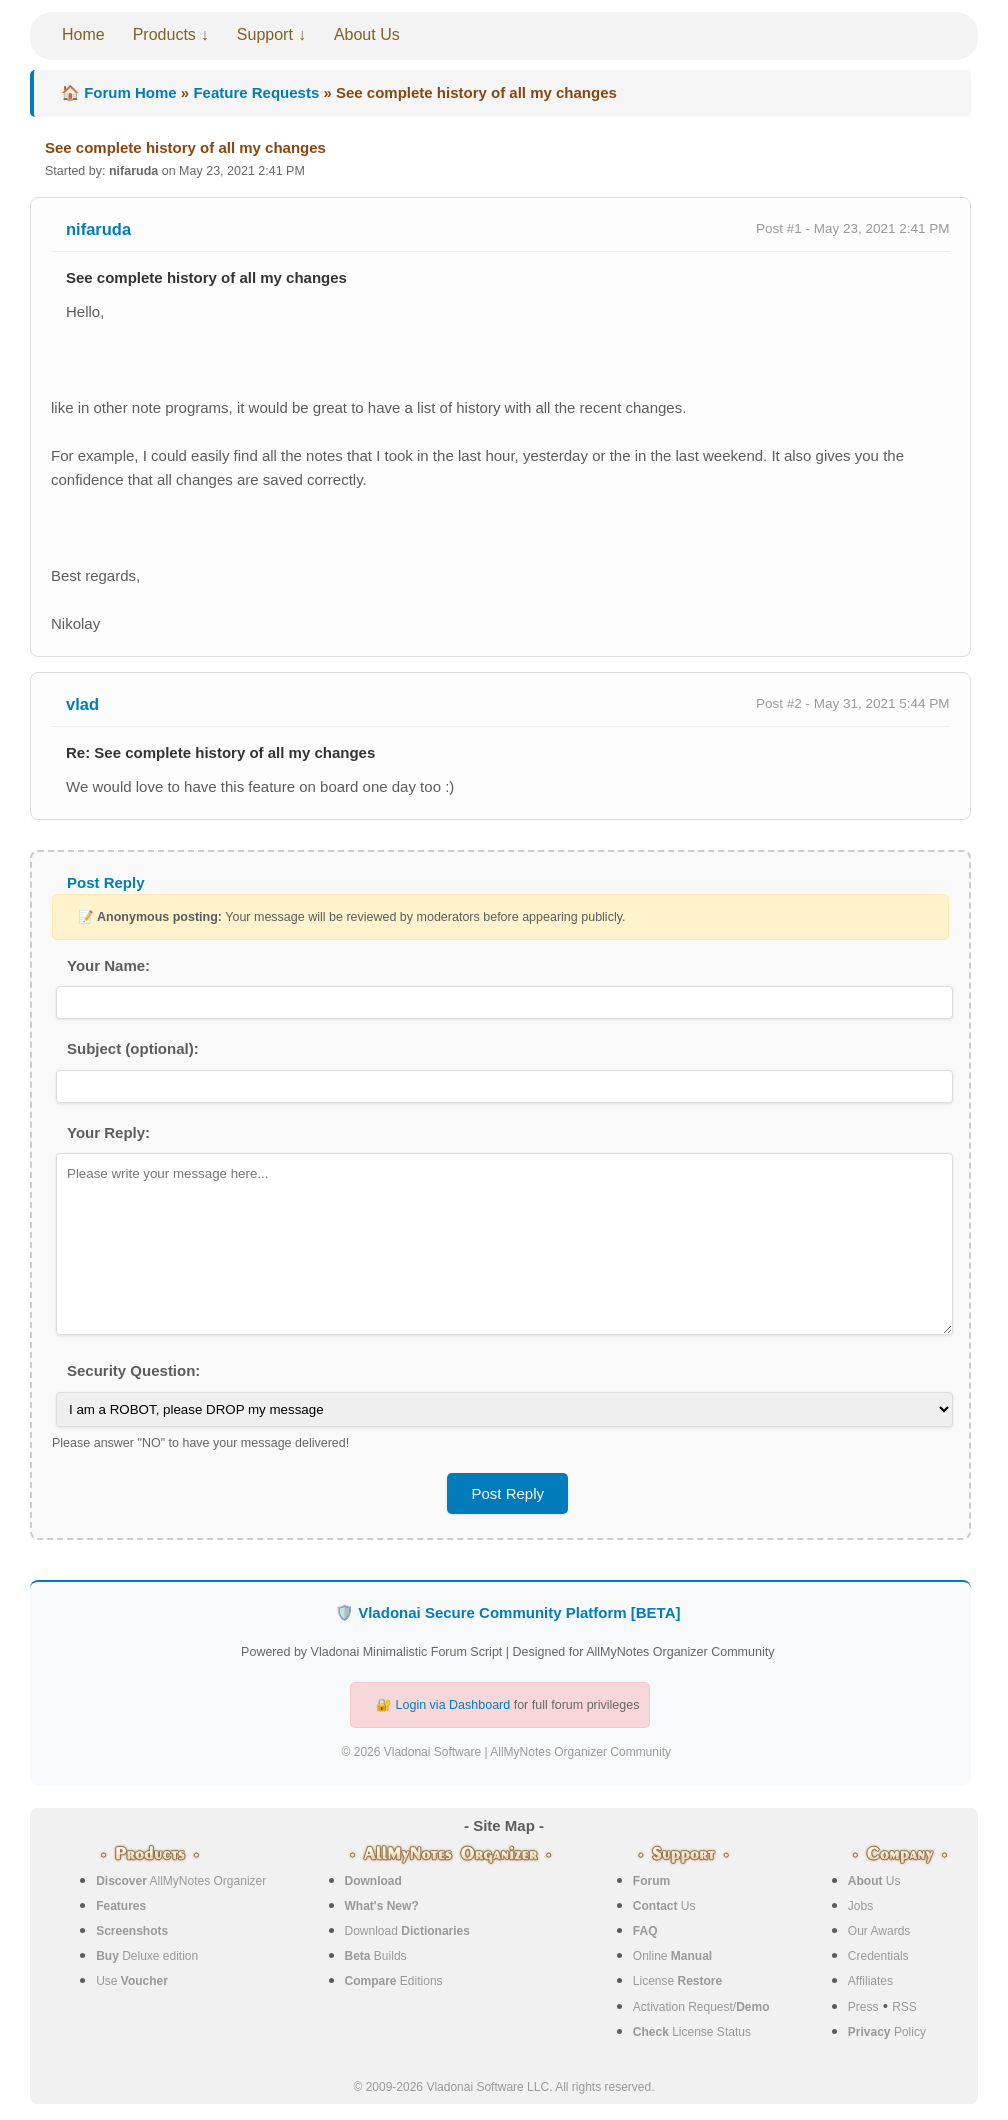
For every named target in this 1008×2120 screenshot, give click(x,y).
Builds (376, 1956)
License (677, 1981)
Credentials (878, 1956)
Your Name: (108, 965)
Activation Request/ (701, 2007)
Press (863, 2007)
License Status (692, 2032)
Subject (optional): (133, 1048)
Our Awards (879, 1931)
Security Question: (133, 1370)
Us (664, 1906)
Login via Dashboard (453, 1705)
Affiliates (870, 1981)
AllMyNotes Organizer (181, 1881)
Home (83, 34)
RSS (904, 2007)
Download (407, 1931)
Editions (394, 1981)
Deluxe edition (147, 1956)
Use (132, 1981)
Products (164, 34)
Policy (887, 2032)
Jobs (860, 1906)
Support (265, 34)
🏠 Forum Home (119, 92)
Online (672, 1956)
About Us (367, 34)
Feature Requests (256, 92)
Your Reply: (108, 1132)
